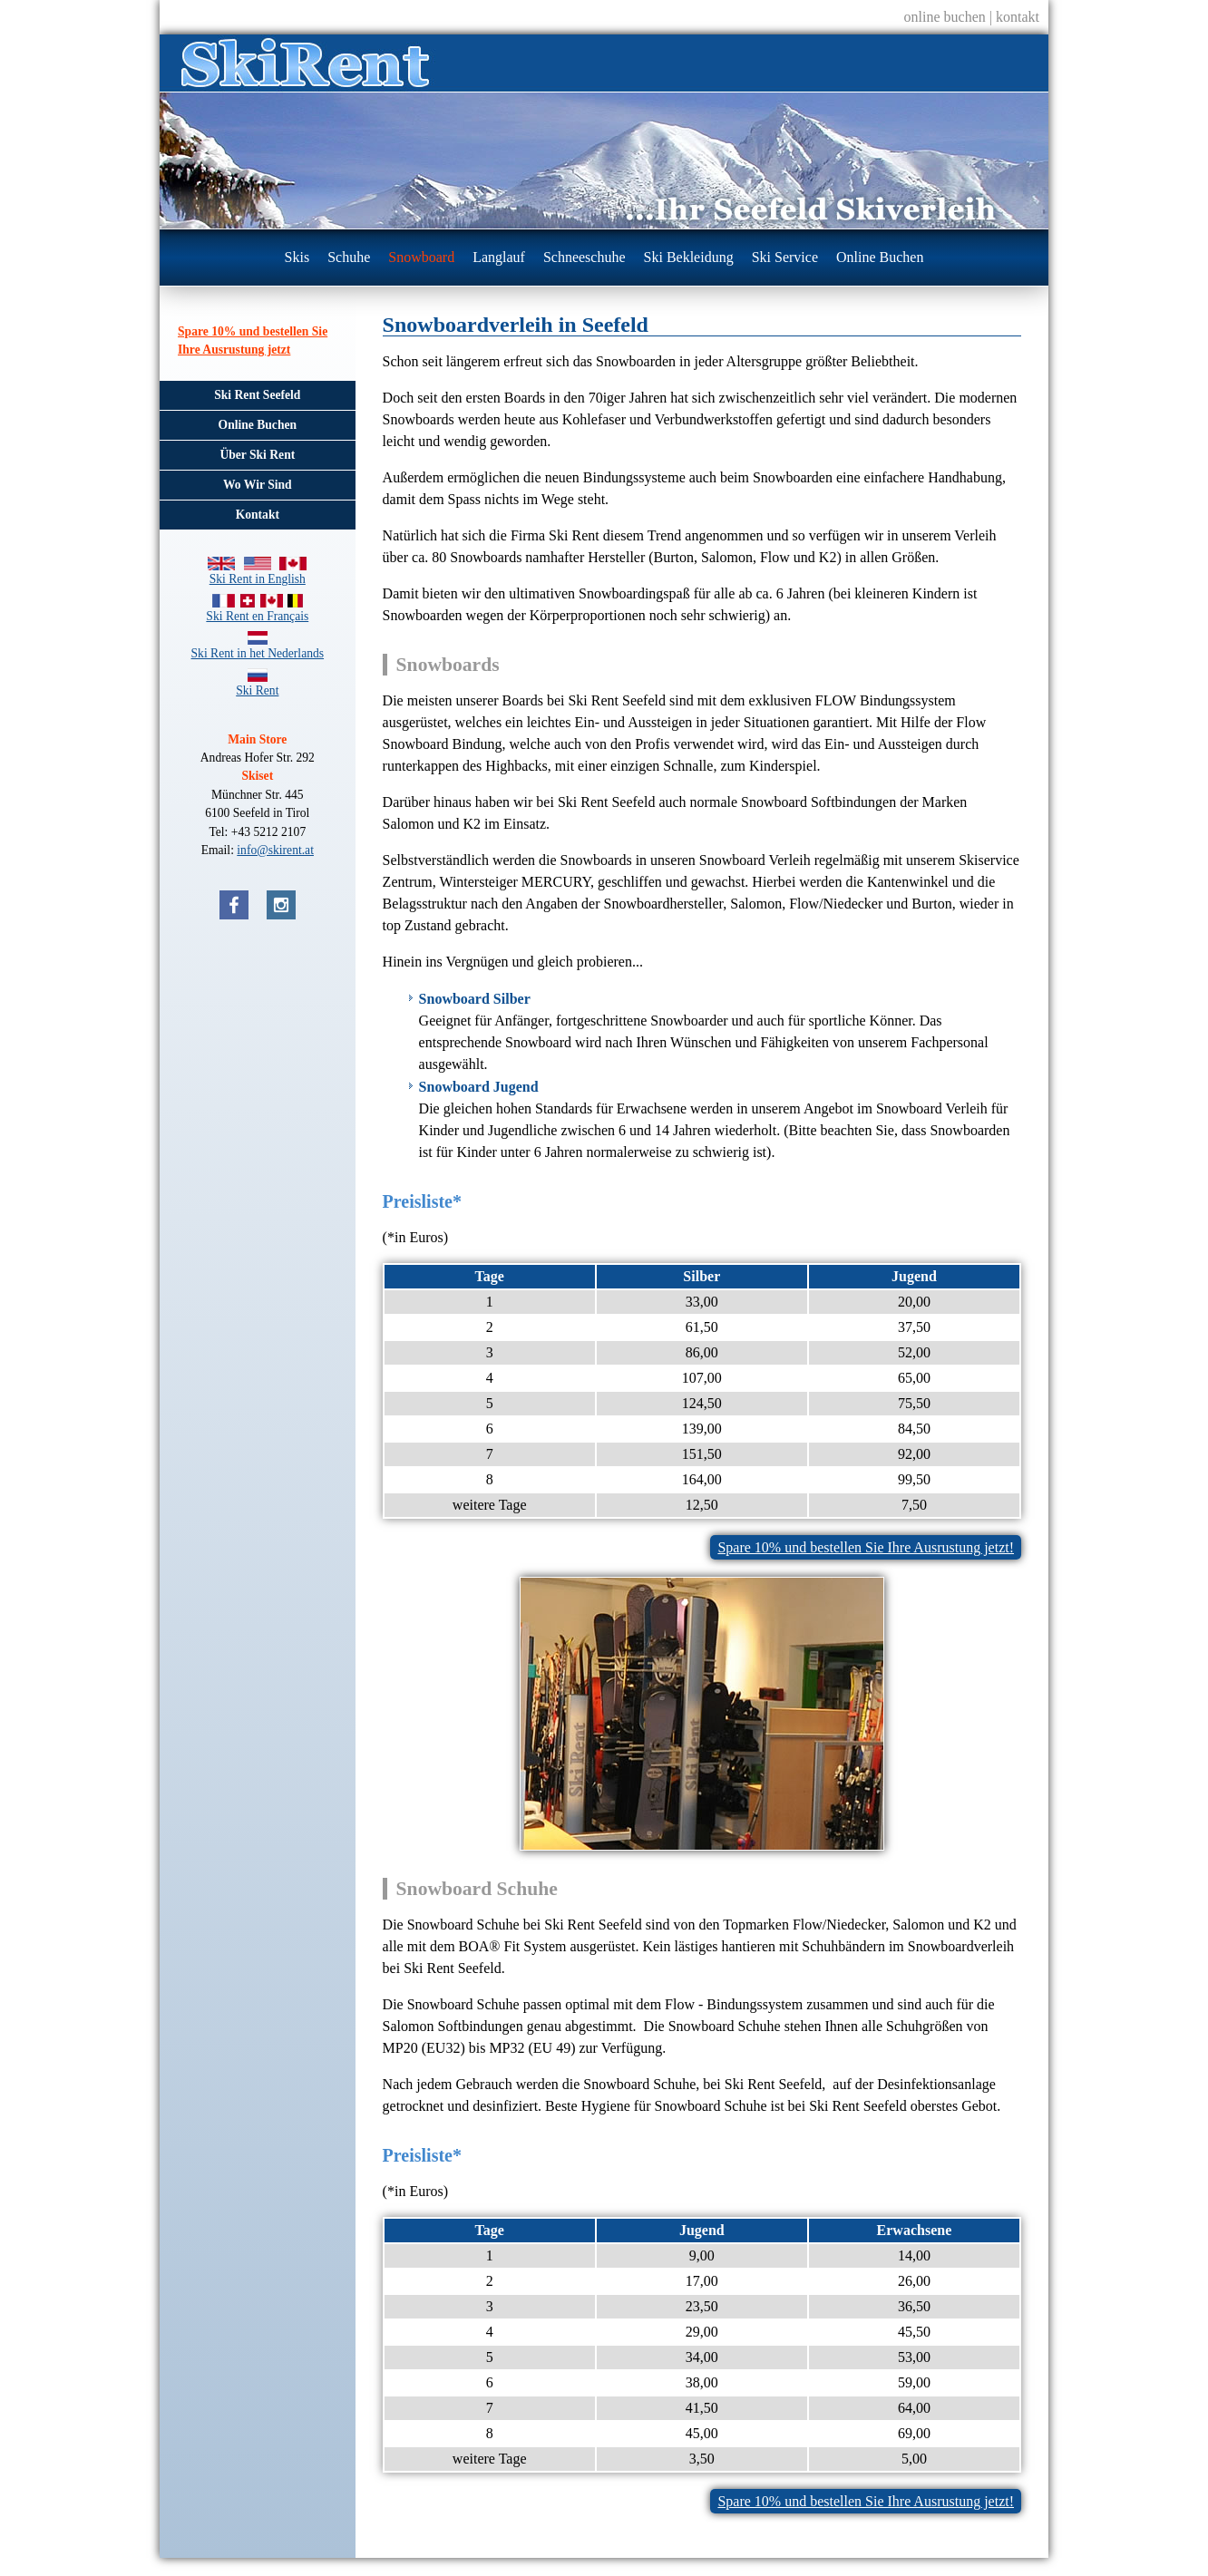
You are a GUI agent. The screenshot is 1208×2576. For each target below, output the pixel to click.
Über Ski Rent (257, 455)
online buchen (945, 16)
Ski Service (785, 257)
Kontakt (257, 514)
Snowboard (421, 257)
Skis (297, 257)
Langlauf (498, 257)
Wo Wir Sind (257, 484)
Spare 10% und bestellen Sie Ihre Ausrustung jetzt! (865, 1547)
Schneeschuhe (584, 257)
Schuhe (348, 257)
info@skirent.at (275, 850)
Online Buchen (879, 257)
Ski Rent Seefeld (257, 395)
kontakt (1017, 16)
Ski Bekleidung (689, 257)
